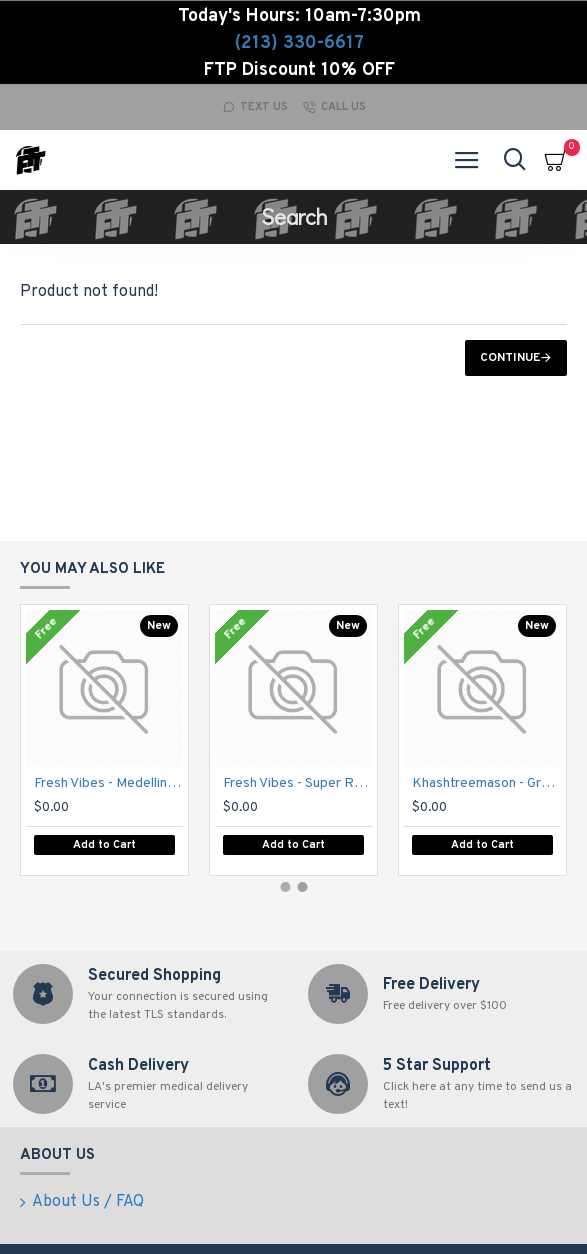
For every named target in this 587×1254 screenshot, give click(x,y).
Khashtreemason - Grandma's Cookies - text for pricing (486, 783)
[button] (285, 887)
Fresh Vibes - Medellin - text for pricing (108, 783)
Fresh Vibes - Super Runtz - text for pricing (297, 783)
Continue (510, 358)
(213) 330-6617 (299, 43)
